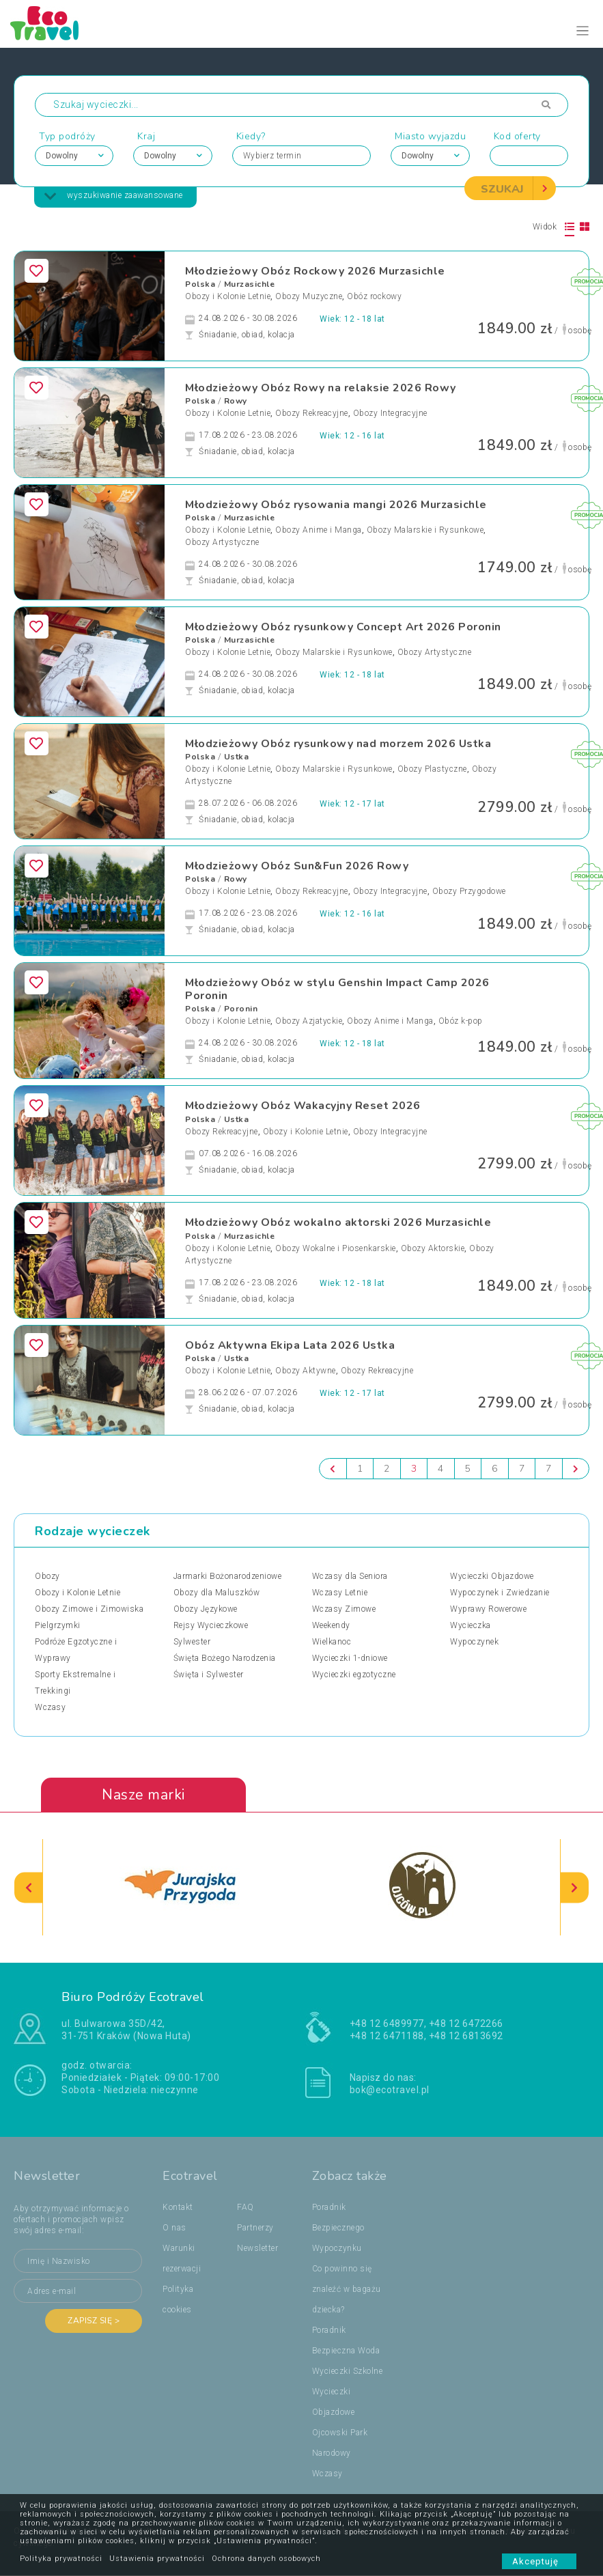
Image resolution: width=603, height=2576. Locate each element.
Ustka (236, 756)
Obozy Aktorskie (433, 1248)
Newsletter (257, 2249)
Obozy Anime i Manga (318, 530)
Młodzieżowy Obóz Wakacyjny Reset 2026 (303, 1106)
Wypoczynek (474, 1642)
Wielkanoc (332, 1642)
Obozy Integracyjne (390, 413)
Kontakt (178, 2208)
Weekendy (331, 1625)
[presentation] (28, 1887)
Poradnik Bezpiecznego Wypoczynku (338, 2228)
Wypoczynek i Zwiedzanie (500, 1592)
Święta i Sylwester (208, 1674)
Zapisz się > (94, 2321)
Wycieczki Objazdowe (492, 1576)
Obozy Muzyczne (308, 296)
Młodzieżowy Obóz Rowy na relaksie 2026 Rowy (320, 387)
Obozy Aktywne (305, 1370)
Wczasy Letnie (340, 1592)
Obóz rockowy (374, 296)
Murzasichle (249, 284)
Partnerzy (255, 2228)
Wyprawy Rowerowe (488, 1609)
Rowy (235, 400)
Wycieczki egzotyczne (354, 1674)
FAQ (245, 2208)
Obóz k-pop (460, 1021)
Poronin (241, 1009)
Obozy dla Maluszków (216, 1592)
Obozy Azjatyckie (308, 1021)
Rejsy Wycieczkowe (211, 1625)
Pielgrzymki (58, 1625)
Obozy (47, 1576)
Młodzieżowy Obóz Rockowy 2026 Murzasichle (315, 271)
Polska (200, 284)
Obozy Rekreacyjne (311, 413)
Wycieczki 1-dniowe (350, 1658)
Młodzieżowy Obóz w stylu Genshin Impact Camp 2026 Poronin (337, 989)
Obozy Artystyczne (222, 542)
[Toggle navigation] (582, 31)
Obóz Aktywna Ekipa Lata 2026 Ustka (290, 1345)
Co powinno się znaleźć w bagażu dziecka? (346, 2290)
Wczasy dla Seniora (350, 1576)
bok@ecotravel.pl (390, 2089)
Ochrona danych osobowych (266, 2558)
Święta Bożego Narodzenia (224, 1658)
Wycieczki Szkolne (347, 2372)
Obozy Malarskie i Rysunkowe (425, 530)
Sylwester (192, 1642)
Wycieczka (470, 1625)
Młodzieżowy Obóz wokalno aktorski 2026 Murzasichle (338, 1223)
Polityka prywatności (61, 2558)
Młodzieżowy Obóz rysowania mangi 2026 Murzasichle (336, 504)
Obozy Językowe (205, 1609)
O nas (174, 2228)
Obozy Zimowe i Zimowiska (89, 1609)
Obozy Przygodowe (469, 892)
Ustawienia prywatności (157, 2558)
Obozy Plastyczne (432, 769)
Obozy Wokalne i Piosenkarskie (335, 1248)
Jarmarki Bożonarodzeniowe (227, 1576)
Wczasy (50, 1707)
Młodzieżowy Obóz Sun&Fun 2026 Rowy (296, 865)
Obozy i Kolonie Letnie (227, 296)
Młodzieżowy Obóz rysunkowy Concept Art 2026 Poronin (343, 626)
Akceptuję (539, 2561)
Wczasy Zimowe (344, 1609)
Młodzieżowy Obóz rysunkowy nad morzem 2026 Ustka (338, 743)
